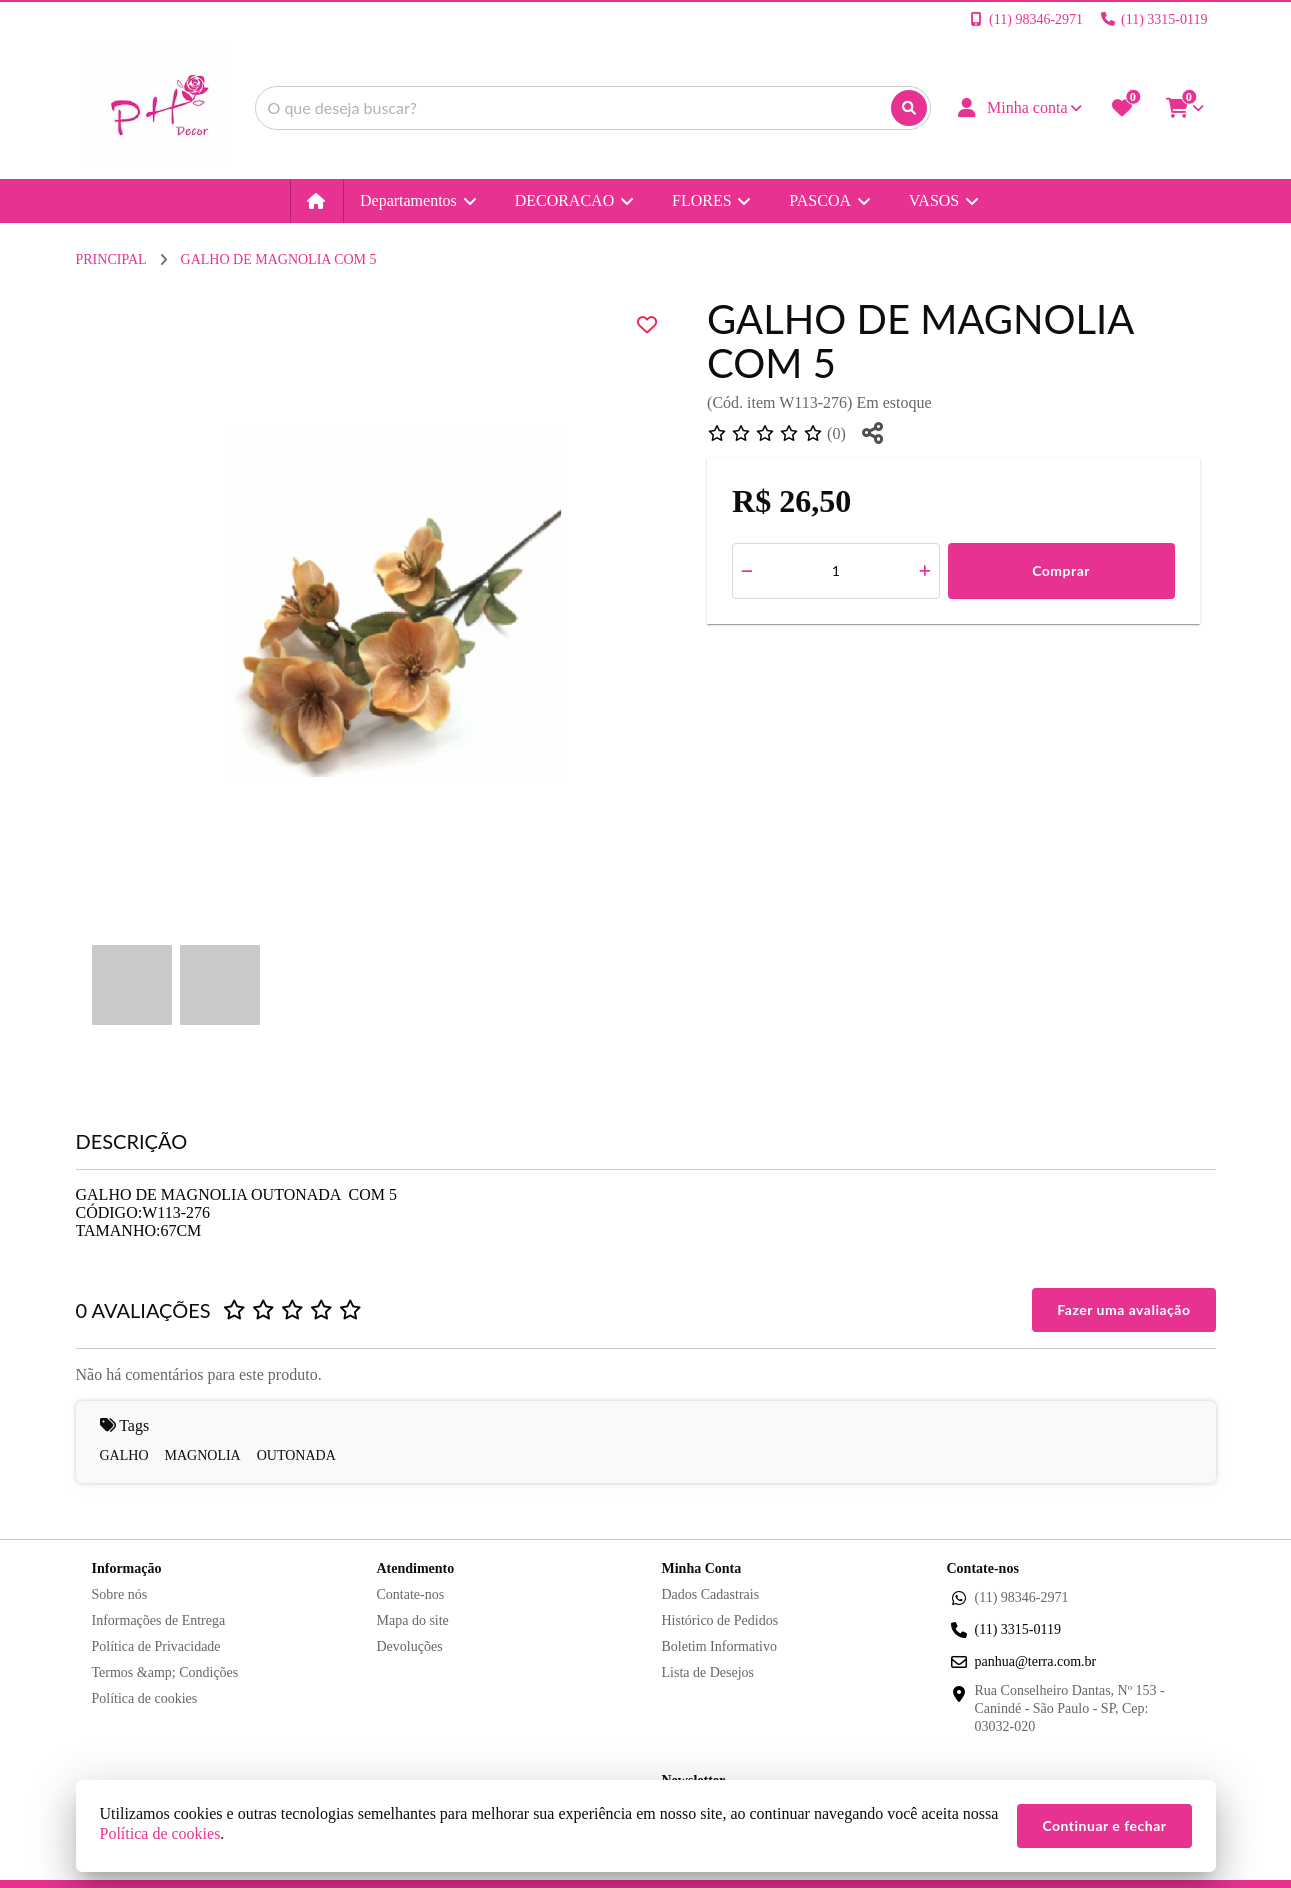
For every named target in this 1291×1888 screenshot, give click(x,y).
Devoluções (410, 1646)
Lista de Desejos (708, 1672)
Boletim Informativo (719, 1646)
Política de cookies (145, 1698)
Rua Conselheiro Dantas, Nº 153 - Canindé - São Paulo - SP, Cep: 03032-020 (1070, 1708)
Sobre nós (120, 1594)
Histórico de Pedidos (720, 1620)
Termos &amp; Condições (165, 1672)
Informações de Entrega (159, 1620)
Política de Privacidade (156, 1646)
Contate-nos (411, 1594)
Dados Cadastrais (711, 1594)
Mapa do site (413, 1620)
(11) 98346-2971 (1022, 1597)
